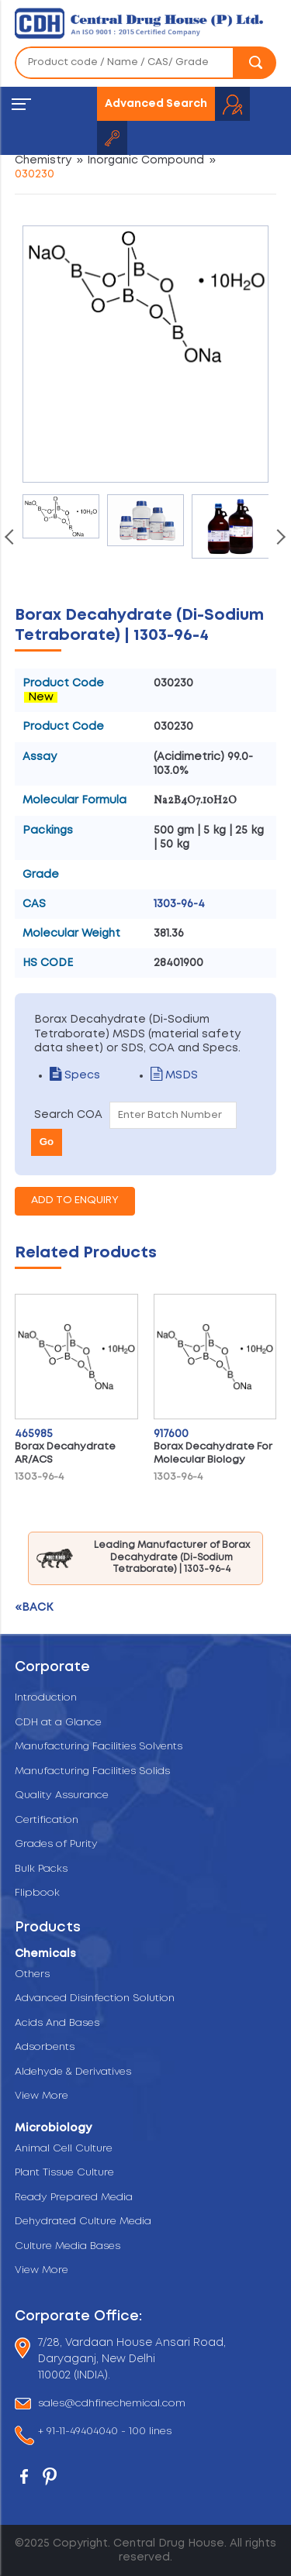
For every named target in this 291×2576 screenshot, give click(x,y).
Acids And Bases (57, 2023)
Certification (46, 1820)
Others (32, 1974)
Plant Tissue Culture (64, 2173)
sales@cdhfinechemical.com (111, 2403)
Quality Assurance (62, 1795)
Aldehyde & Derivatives (73, 2072)
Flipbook (37, 1893)
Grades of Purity (56, 1844)
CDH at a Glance (58, 1723)
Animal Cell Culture (64, 2149)
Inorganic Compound (145, 160)
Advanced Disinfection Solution (95, 1998)
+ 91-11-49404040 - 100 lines (104, 2433)
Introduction (46, 1698)
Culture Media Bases (67, 2246)
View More (41, 2096)
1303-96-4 (179, 904)
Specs (75, 1075)
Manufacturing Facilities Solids (92, 1771)
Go (47, 1141)
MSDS (174, 1075)
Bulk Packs (41, 1869)
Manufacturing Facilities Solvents (98, 1747)
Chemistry (43, 160)
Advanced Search (156, 103)
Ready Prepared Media (74, 2198)
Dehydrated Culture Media (83, 2222)
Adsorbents (44, 2047)
